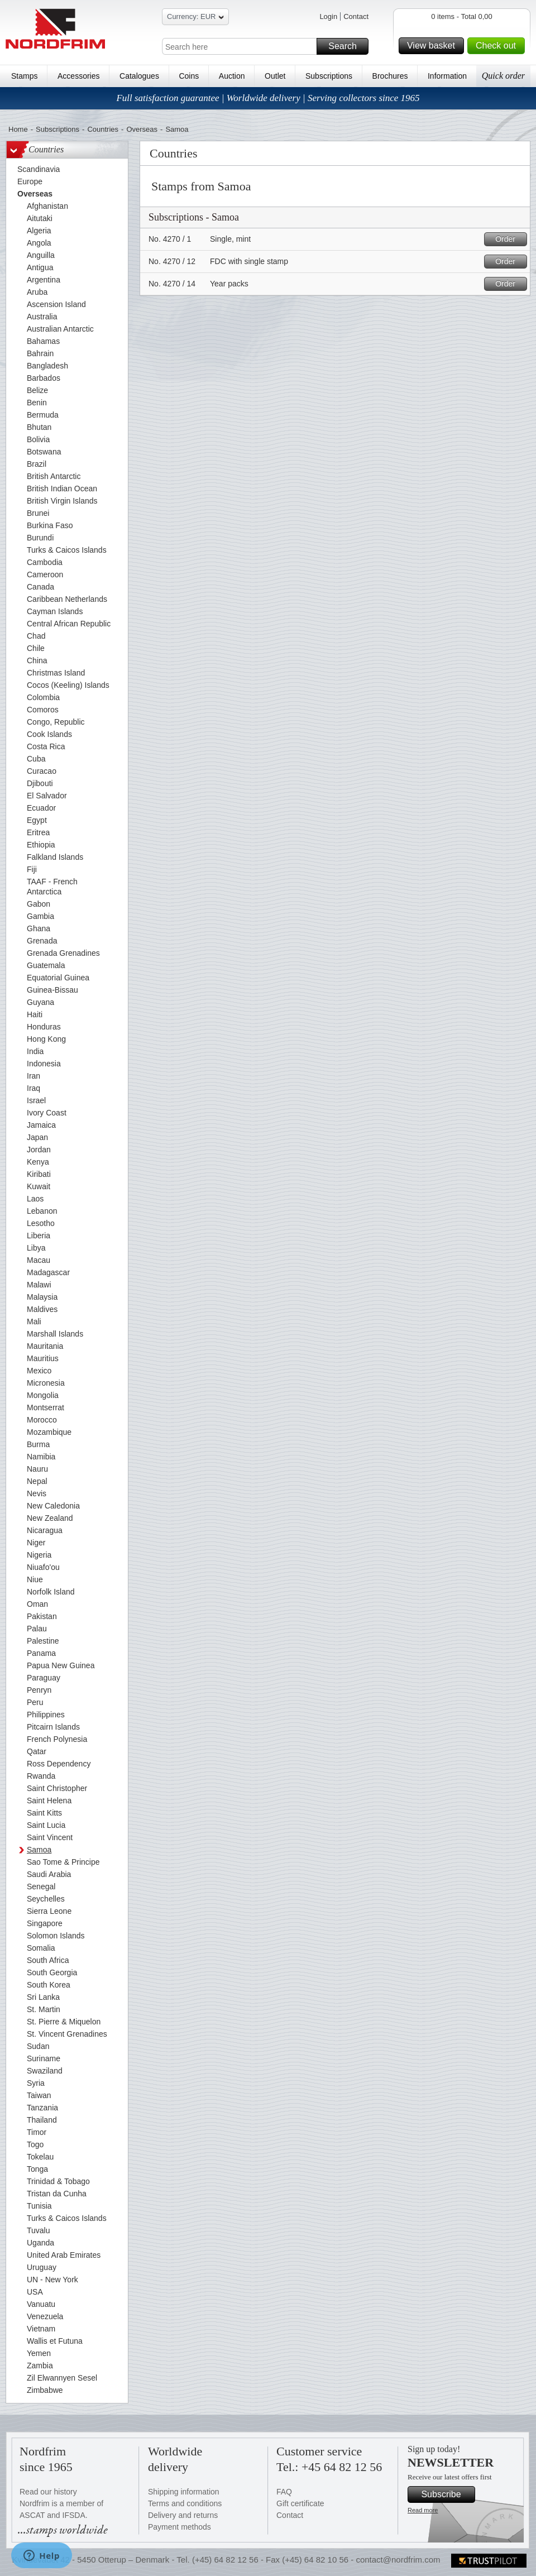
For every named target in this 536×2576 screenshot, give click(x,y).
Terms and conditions (185, 2503)
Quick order (503, 75)
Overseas (141, 129)
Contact (355, 16)
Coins (189, 75)
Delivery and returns (183, 2515)
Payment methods (179, 2526)
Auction (232, 75)
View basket (434, 45)
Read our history (48, 2491)
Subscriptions (328, 75)
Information (447, 75)
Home (18, 129)
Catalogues (139, 75)
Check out (498, 45)
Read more (423, 2510)
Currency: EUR (195, 18)
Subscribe (446, 2494)
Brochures (390, 75)
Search (346, 46)
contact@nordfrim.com (398, 2559)
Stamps (24, 75)
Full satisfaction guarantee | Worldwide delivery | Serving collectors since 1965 (267, 98)
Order (509, 239)
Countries (102, 129)
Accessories (78, 75)
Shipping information (183, 2491)
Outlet (275, 75)
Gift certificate (300, 2503)
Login (328, 16)
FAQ (284, 2491)
